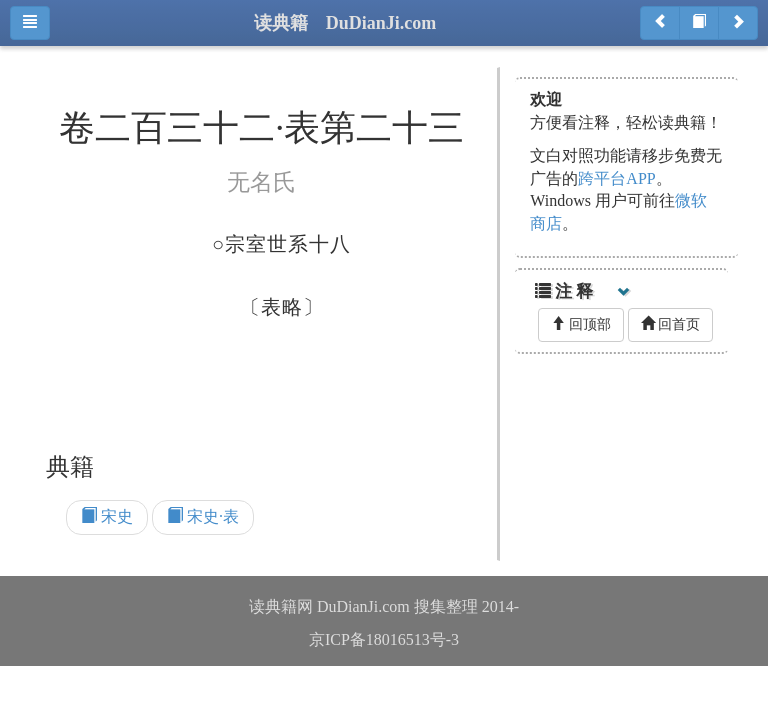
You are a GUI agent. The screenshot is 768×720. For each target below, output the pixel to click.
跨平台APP (616, 178)
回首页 (671, 324)
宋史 (107, 516)
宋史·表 (203, 516)
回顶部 (581, 324)
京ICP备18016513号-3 (384, 639)
